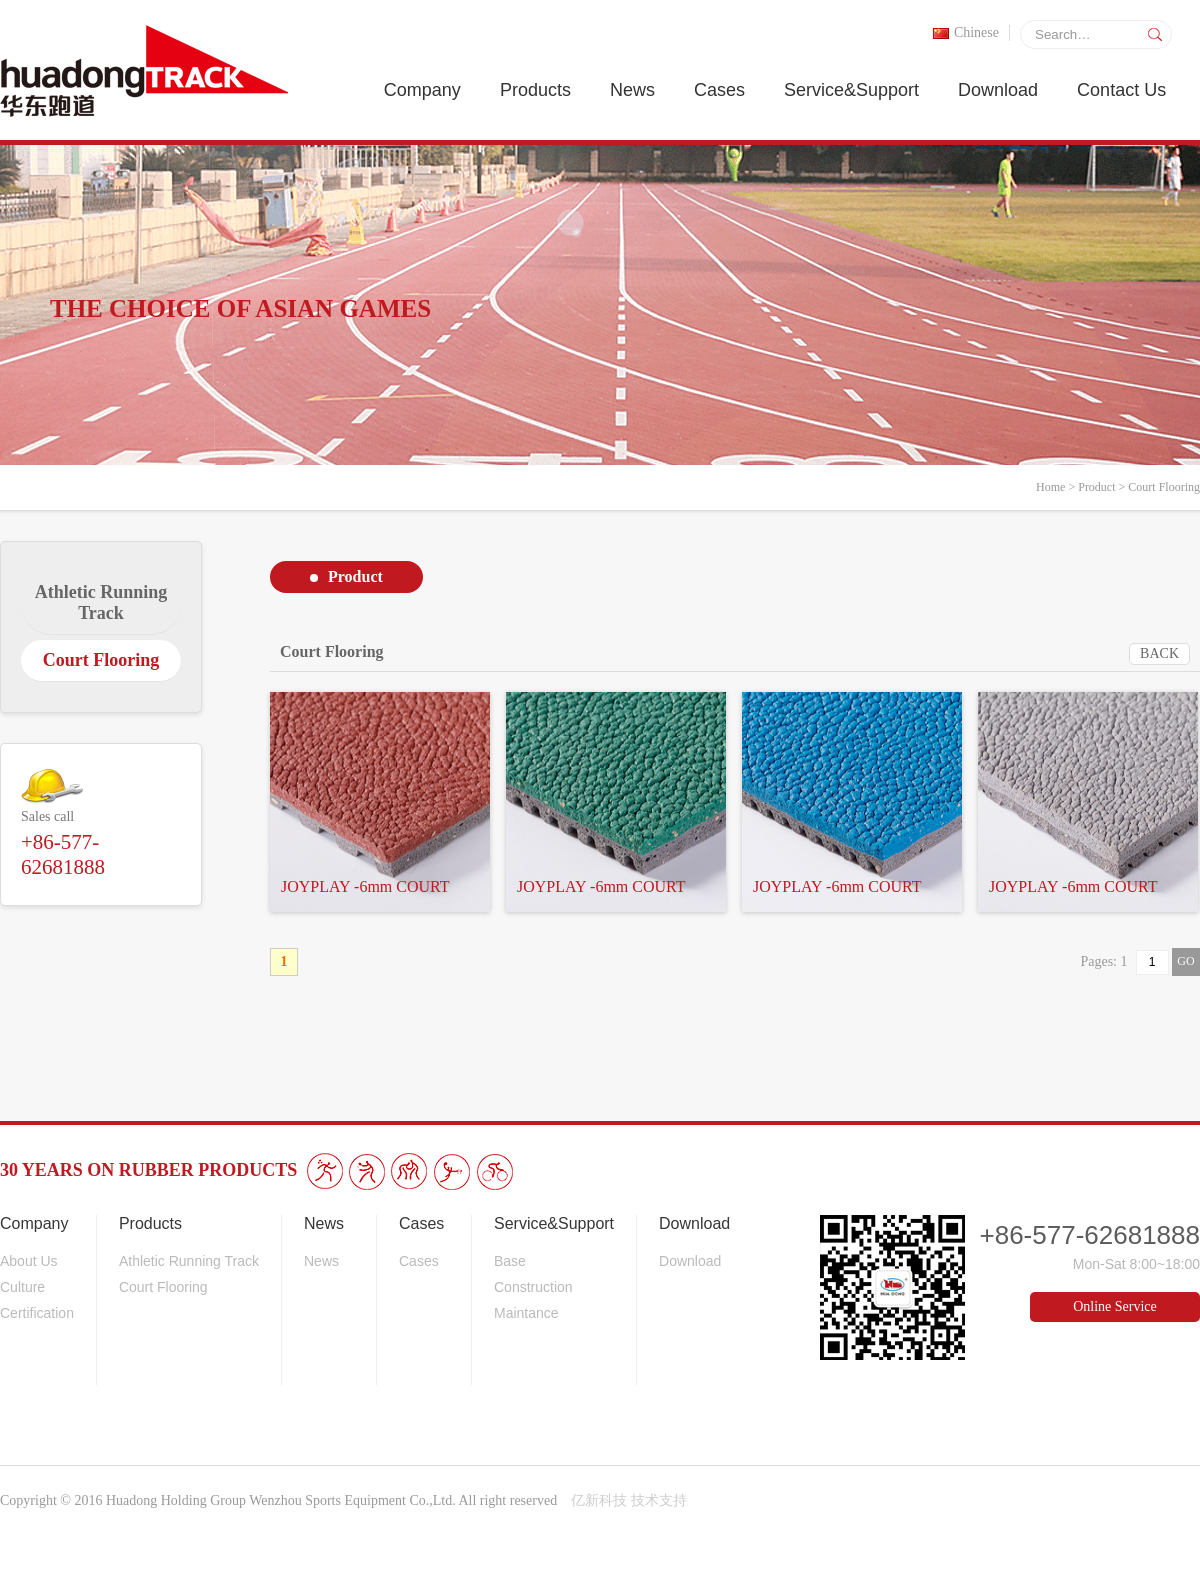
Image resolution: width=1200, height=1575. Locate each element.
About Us (29, 1261)
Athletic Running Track (189, 1261)
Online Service (1115, 1306)
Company (422, 90)
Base (510, 1261)
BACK (1159, 653)
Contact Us (1121, 90)
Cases (719, 90)
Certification (37, 1313)
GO (1185, 961)
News (632, 90)
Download (998, 90)
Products (535, 90)
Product (1096, 487)
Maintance (526, 1313)
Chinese (966, 32)
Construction (533, 1287)
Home (1050, 487)
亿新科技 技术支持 (629, 1500)
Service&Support (851, 90)
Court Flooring (1164, 487)
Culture (22, 1287)
